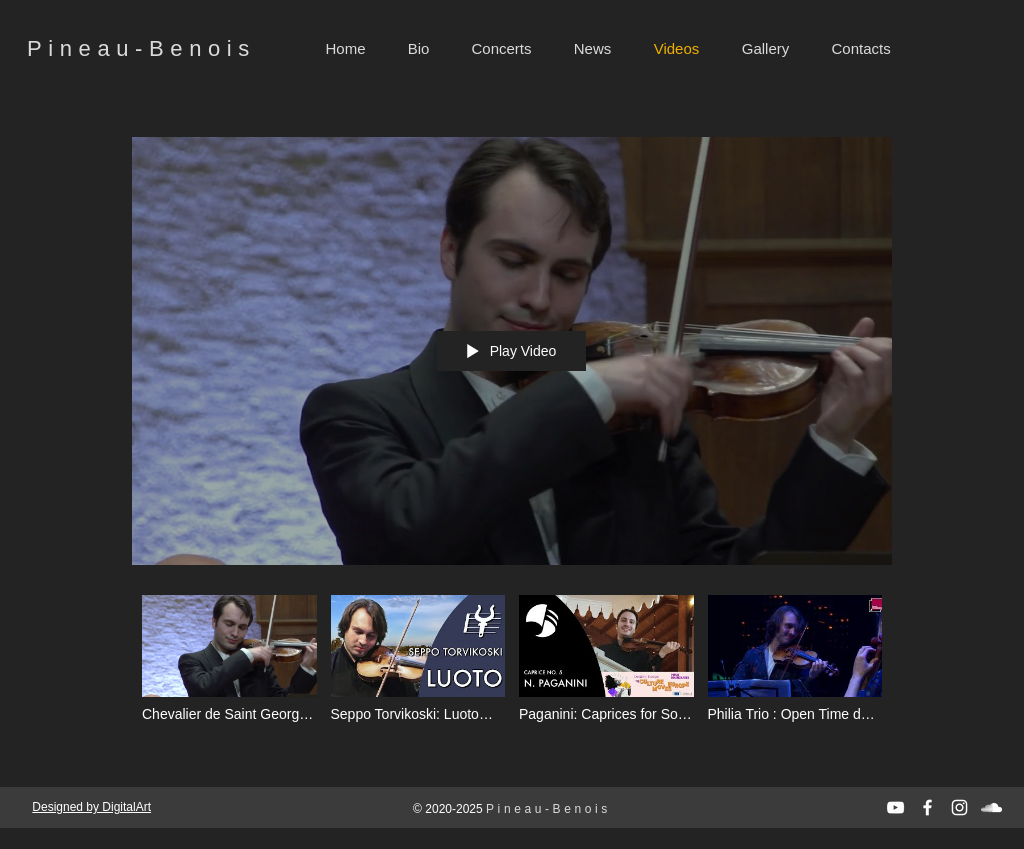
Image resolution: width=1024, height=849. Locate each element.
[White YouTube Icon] (895, 807)
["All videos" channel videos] (512, 671)
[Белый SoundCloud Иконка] (991, 807)
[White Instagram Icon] (959, 807)
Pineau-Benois (141, 48)
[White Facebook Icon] (927, 807)
